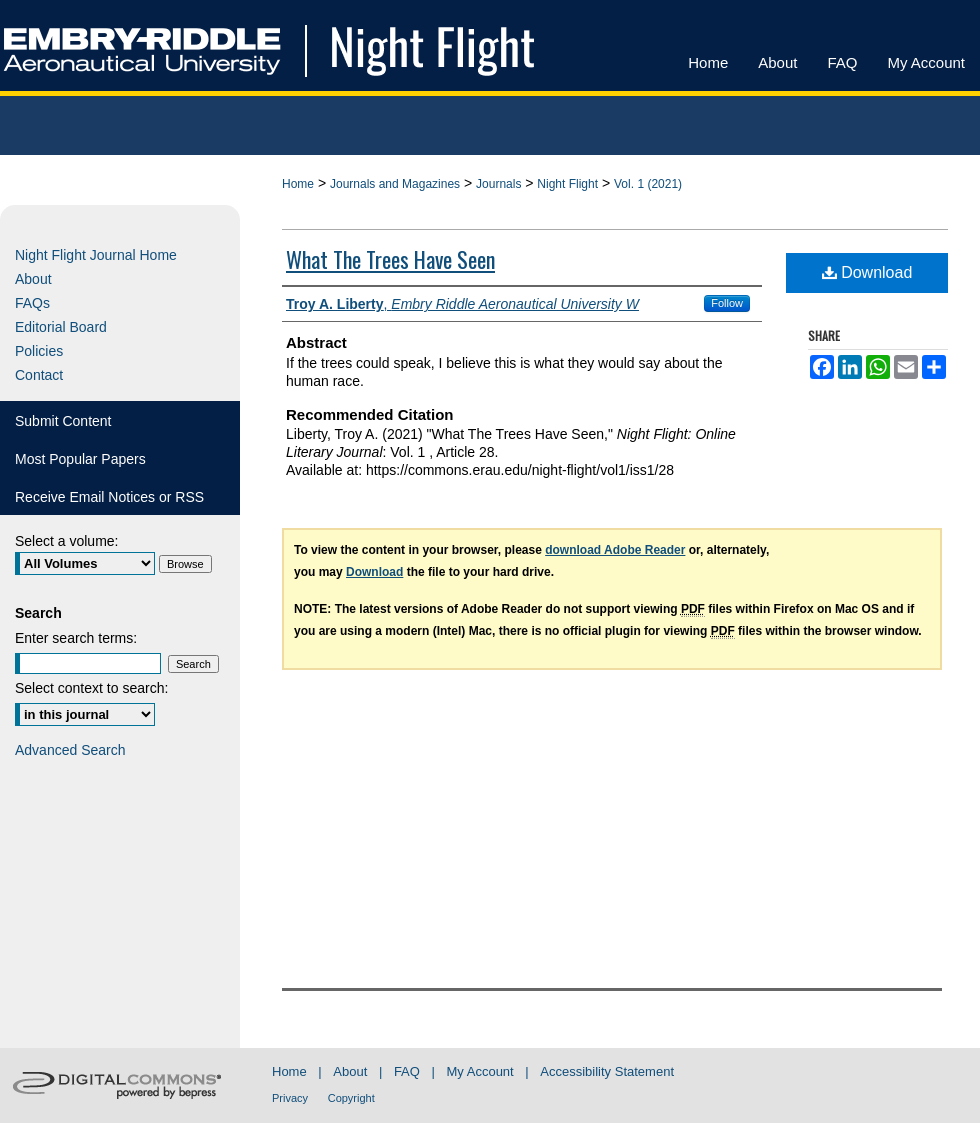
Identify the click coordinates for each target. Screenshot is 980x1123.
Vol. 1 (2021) (648, 184)
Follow (727, 303)
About (33, 279)
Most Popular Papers (80, 459)
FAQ (407, 1071)
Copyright (351, 1098)
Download (867, 272)
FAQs (32, 303)
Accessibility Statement (607, 1071)
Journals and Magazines (395, 184)
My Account (480, 1071)
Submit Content (63, 421)
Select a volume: (67, 541)
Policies (39, 351)
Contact (39, 375)
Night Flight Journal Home (96, 255)
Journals (498, 184)
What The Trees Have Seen (390, 259)
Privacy (290, 1098)
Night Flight (567, 184)
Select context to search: (91, 688)
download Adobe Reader (615, 550)
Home (298, 184)
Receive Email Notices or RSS (109, 497)
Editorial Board (61, 327)
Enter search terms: (76, 638)
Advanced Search (70, 750)
